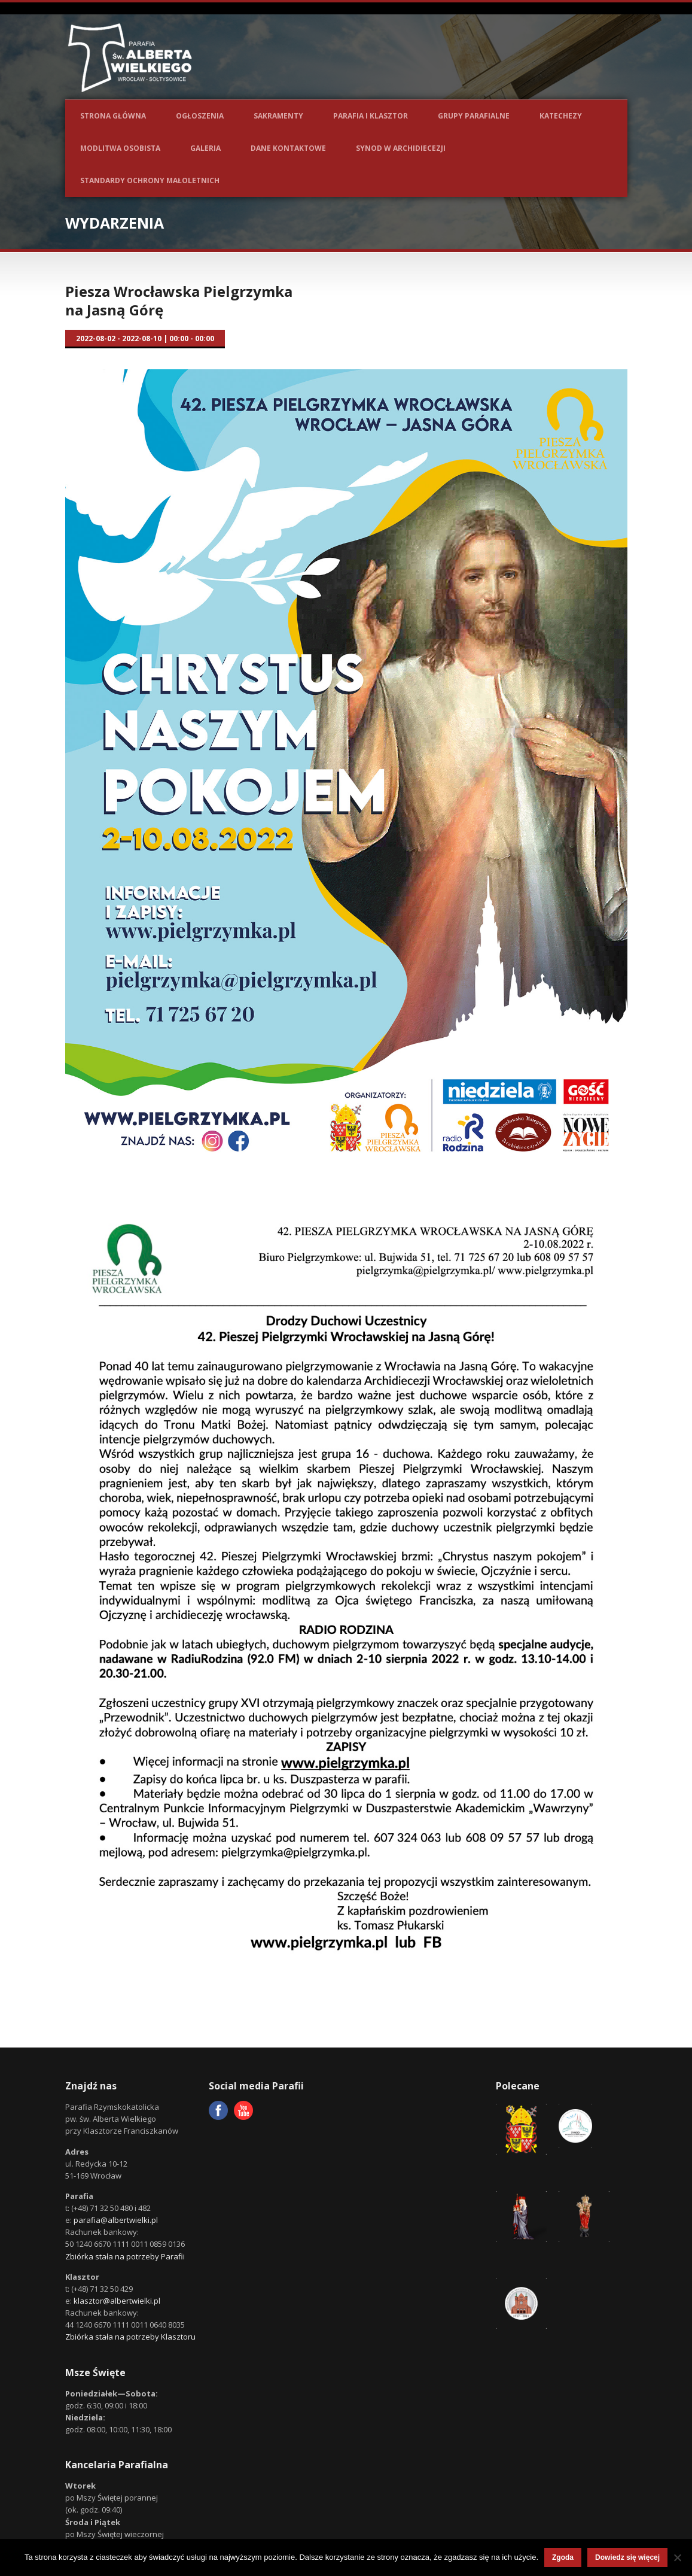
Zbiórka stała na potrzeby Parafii (125, 2256)
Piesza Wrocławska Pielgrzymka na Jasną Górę (178, 300)
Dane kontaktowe (288, 148)
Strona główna (113, 116)
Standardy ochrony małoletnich (150, 180)
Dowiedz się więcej (627, 2557)
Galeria (205, 148)
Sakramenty (278, 116)
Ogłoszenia (200, 116)
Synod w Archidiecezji (401, 148)
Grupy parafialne (474, 116)
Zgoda (563, 2557)
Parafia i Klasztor (370, 116)
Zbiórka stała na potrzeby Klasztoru (130, 2336)
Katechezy (560, 116)
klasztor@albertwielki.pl (117, 2300)
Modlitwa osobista (120, 148)
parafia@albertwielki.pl (116, 2219)
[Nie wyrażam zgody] (677, 2557)
